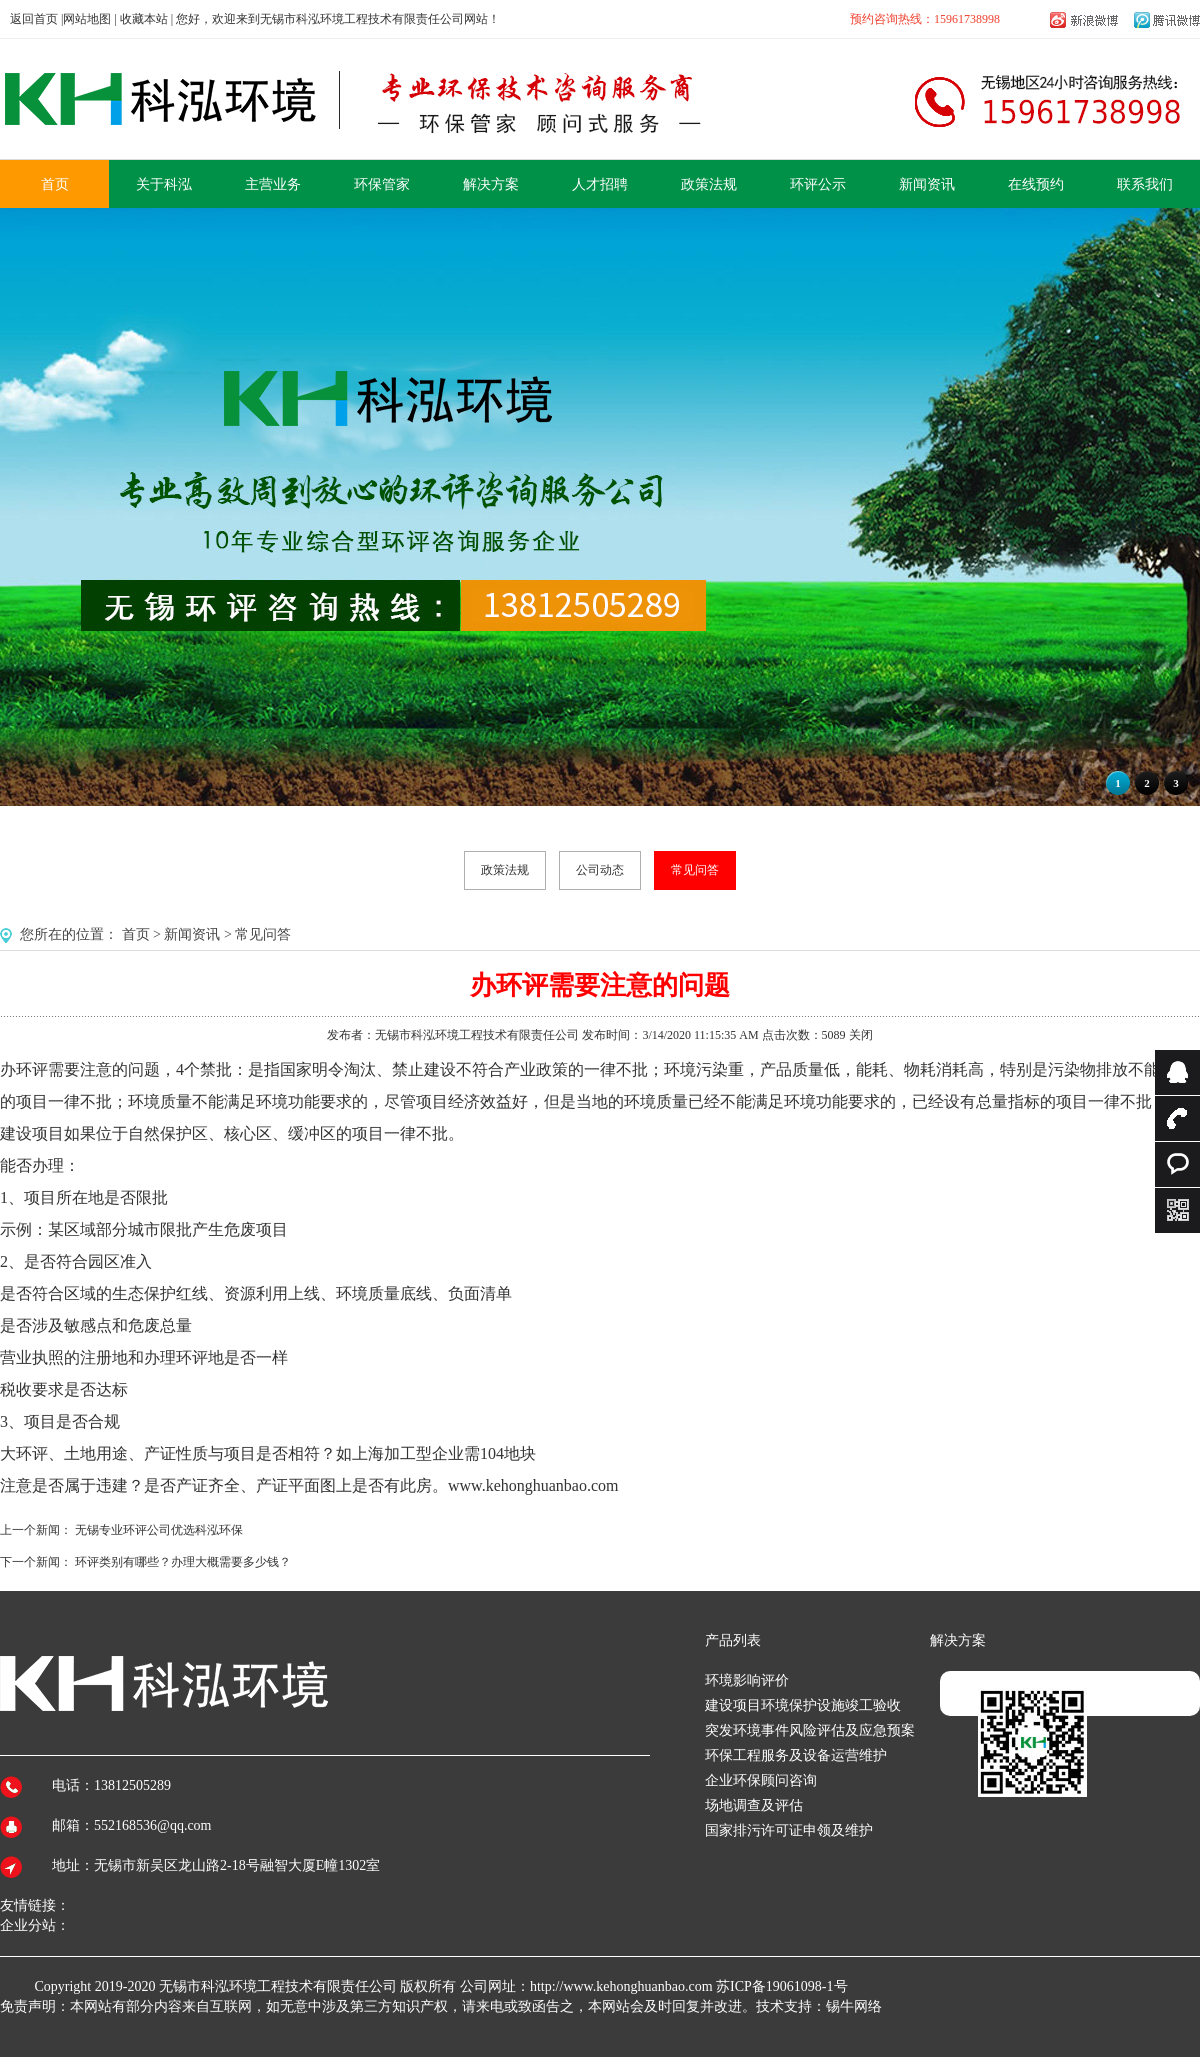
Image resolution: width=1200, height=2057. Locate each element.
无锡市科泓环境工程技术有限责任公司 (278, 1986)
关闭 (861, 1035)
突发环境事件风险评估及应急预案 (810, 1730)
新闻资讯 (192, 934)
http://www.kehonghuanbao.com (621, 1986)
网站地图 (87, 19)
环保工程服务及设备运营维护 (796, 1755)
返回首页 (34, 19)
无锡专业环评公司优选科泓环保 (159, 1530)
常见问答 (695, 870)
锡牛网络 (854, 2006)
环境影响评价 (747, 1680)
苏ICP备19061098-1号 (781, 1986)
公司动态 (600, 870)
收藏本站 (144, 19)
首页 (136, 934)
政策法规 (505, 870)
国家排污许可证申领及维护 (789, 1830)
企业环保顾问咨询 (761, 1780)
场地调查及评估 (754, 1805)
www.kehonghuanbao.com (533, 1485)
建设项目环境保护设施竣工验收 (803, 1705)
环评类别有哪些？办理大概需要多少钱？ (183, 1562)
